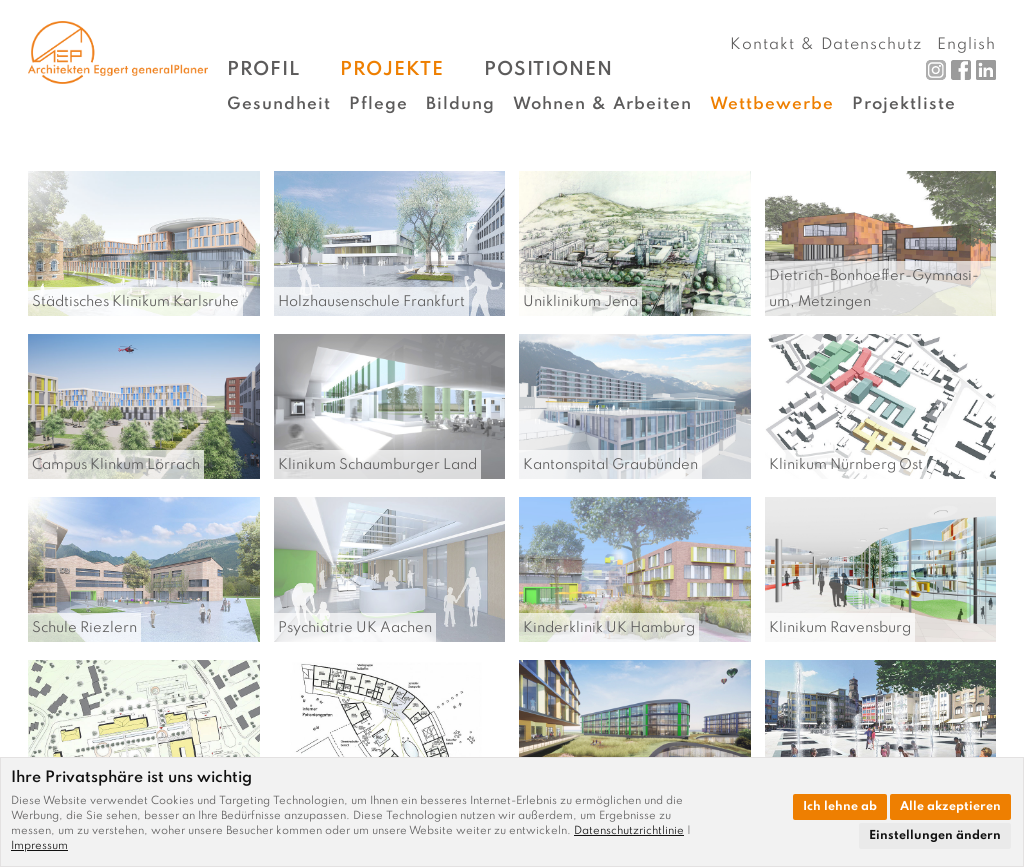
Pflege (378, 104)
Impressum (39, 846)
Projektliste (904, 104)
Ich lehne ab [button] (840, 807)
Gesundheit (279, 104)
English (966, 45)
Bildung (460, 104)
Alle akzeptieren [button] (950, 807)
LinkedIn (986, 70)
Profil (263, 69)
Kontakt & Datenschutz (826, 45)
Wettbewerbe (772, 104)
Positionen (548, 69)
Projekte (392, 69)
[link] (632, 831)
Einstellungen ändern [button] (935, 836)
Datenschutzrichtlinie (629, 831)
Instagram (936, 70)
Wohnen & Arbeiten (602, 104)
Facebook (961, 70)
